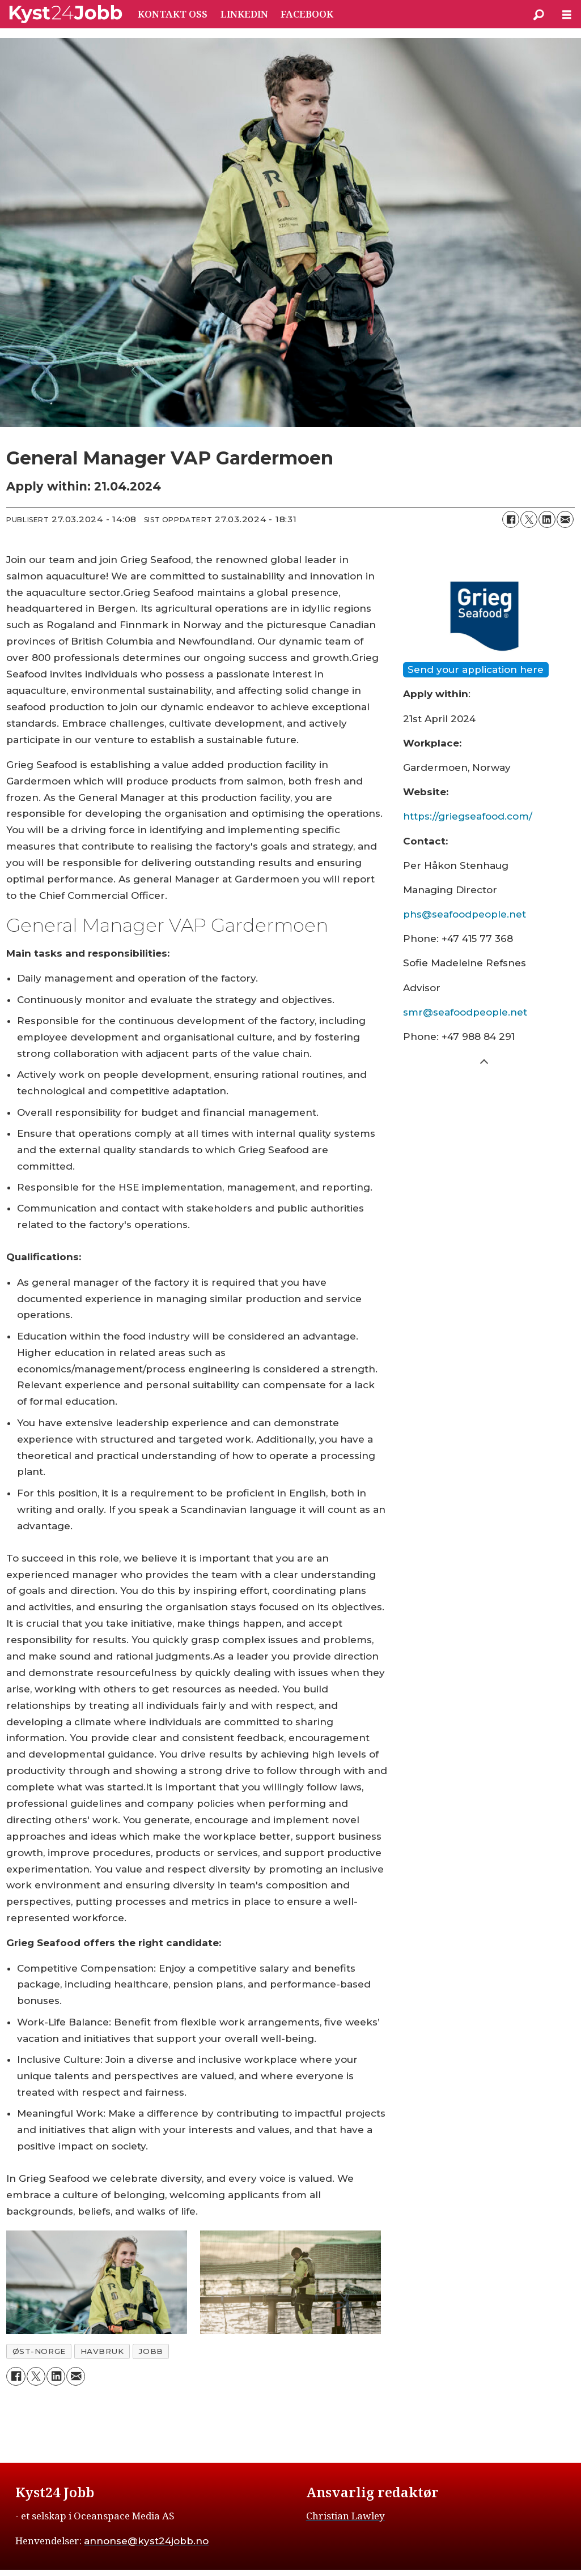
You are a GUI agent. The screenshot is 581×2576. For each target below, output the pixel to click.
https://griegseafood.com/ (467, 816)
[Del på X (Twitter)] (528, 519)
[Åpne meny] (567, 14)
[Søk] (538, 14)
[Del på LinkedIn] (546, 519)
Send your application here (476, 669)
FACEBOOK (307, 13)
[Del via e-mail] (565, 519)
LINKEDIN (244, 13)
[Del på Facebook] (510, 519)
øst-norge (39, 2351)
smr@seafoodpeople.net (465, 1012)
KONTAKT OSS (172, 13)
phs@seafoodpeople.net (464, 914)
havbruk (102, 2351)
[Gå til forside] (65, 14)
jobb (150, 2351)
